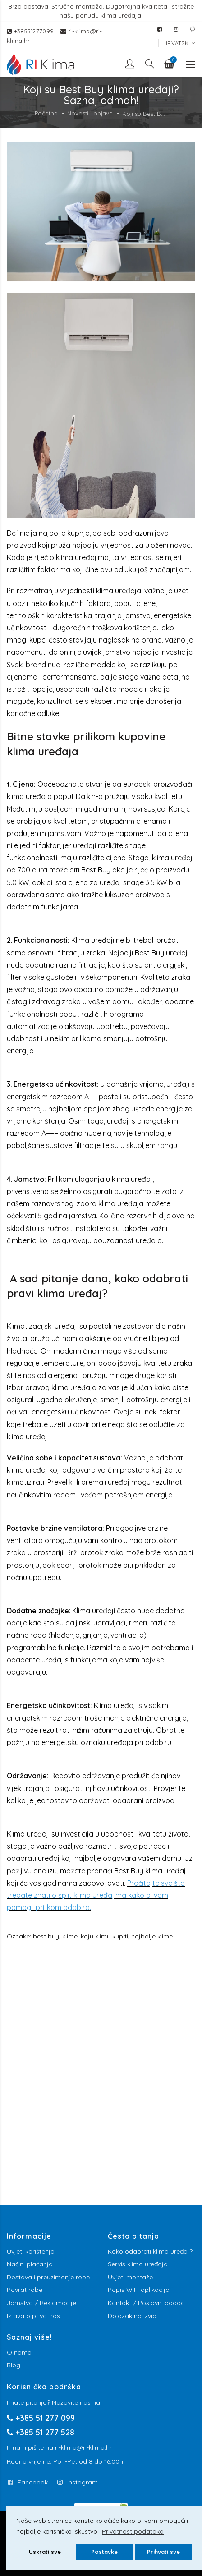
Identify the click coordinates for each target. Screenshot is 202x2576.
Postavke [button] (104, 2551)
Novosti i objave (90, 113)
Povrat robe (24, 2290)
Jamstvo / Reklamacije (41, 2303)
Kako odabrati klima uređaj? (150, 2251)
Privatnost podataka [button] (133, 2531)
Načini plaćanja (30, 2264)
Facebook (33, 2482)
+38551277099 (35, 31)
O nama (19, 2352)
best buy (46, 1936)
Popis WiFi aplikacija (139, 2290)
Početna (46, 113)
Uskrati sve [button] (45, 2551)
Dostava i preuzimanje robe (48, 2277)
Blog (13, 2365)
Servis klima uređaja (138, 2264)
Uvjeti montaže (130, 2277)
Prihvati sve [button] (163, 2551)
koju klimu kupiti (104, 1936)
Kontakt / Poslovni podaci (147, 2303)
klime (70, 1936)
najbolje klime (152, 1936)
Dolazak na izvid (132, 2316)
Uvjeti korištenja (31, 2251)
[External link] (160, 29)
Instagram (82, 2482)
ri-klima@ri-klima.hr (83, 2447)
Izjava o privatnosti (35, 2316)
